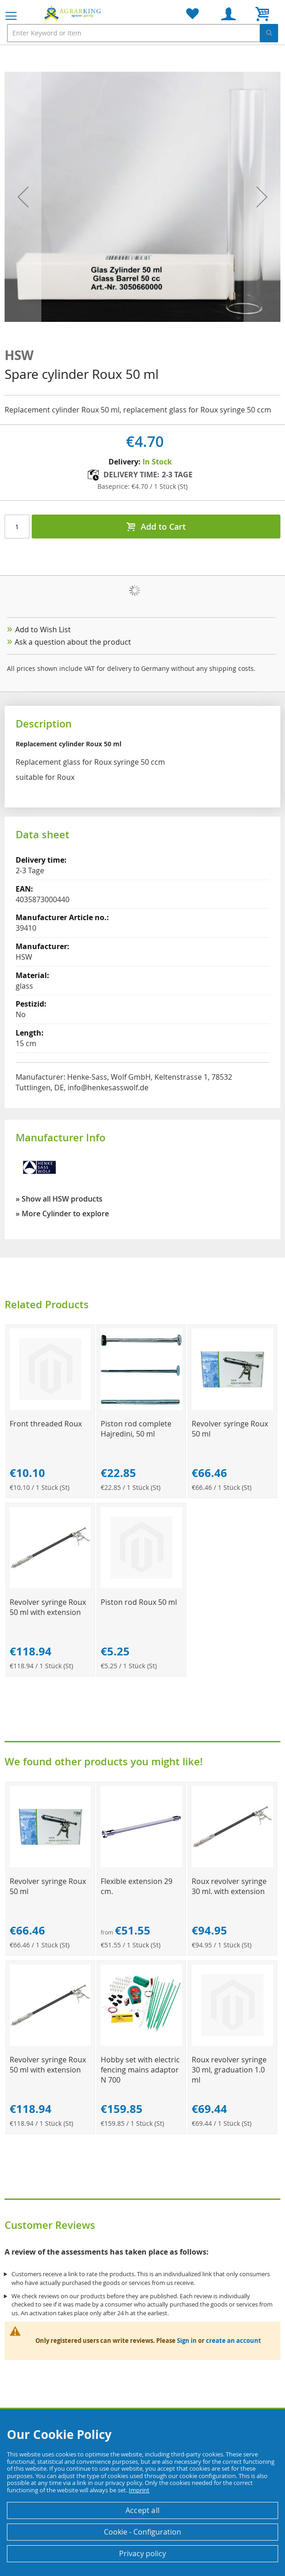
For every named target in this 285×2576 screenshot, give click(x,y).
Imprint (139, 2490)
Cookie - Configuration (142, 2532)
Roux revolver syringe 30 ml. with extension (229, 1886)
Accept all (142, 2510)
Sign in (187, 2340)
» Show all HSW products (59, 1199)
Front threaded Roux (46, 1424)
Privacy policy (142, 2553)
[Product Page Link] (50, 1407)
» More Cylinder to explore (62, 1213)
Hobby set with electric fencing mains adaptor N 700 (140, 2070)
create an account (233, 2340)
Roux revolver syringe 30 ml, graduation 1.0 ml (229, 2070)
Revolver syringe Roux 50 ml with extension (48, 1607)
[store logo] (73, 13)
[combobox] (142, 33)
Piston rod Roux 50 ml (139, 1602)
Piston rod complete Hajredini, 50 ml (136, 1429)
